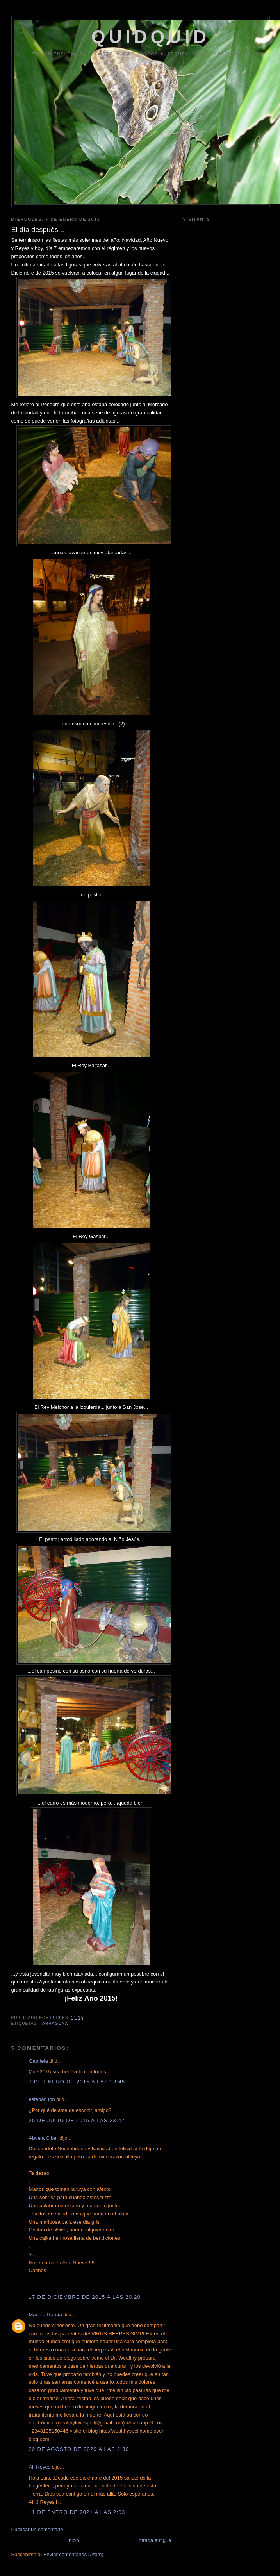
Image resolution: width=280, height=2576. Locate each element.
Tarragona (54, 2023)
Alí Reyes (40, 2467)
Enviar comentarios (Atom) (73, 2554)
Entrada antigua (153, 2540)
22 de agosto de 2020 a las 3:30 (79, 2449)
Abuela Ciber (43, 2138)
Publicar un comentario (37, 2529)
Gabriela (38, 2061)
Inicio (73, 2540)
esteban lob (42, 2099)
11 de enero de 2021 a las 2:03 (77, 2512)
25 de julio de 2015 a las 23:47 (77, 2120)
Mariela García (45, 2314)
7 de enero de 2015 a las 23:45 (77, 2082)
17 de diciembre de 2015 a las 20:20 (85, 2297)
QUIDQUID (150, 37)
